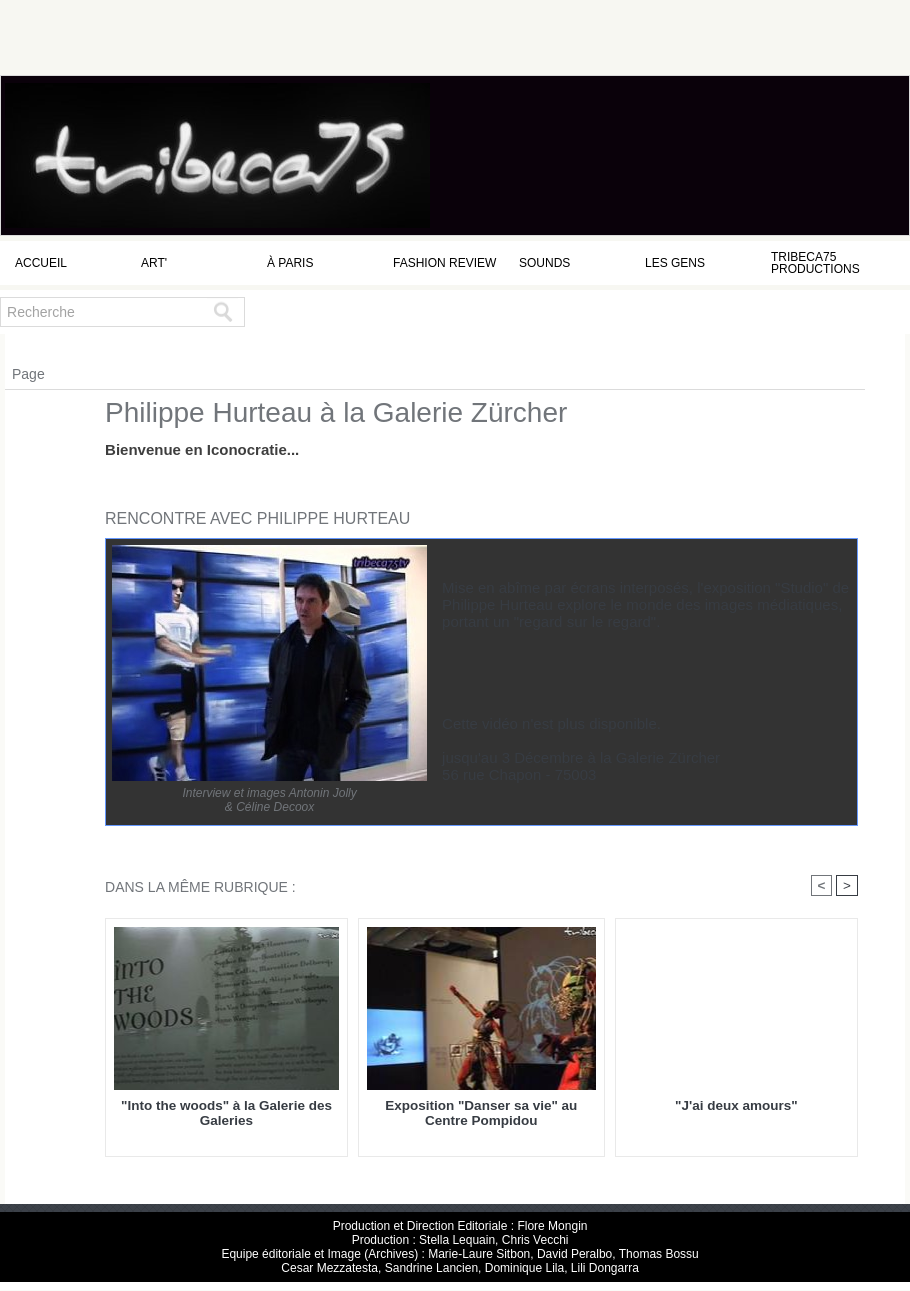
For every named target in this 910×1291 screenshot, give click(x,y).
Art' (154, 263)
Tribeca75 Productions (815, 263)
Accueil (41, 263)
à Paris (290, 263)
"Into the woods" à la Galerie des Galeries (226, 1114)
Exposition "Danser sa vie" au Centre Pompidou (481, 1114)
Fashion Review (444, 263)
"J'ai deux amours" (736, 1106)
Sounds (544, 263)
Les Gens (675, 263)
